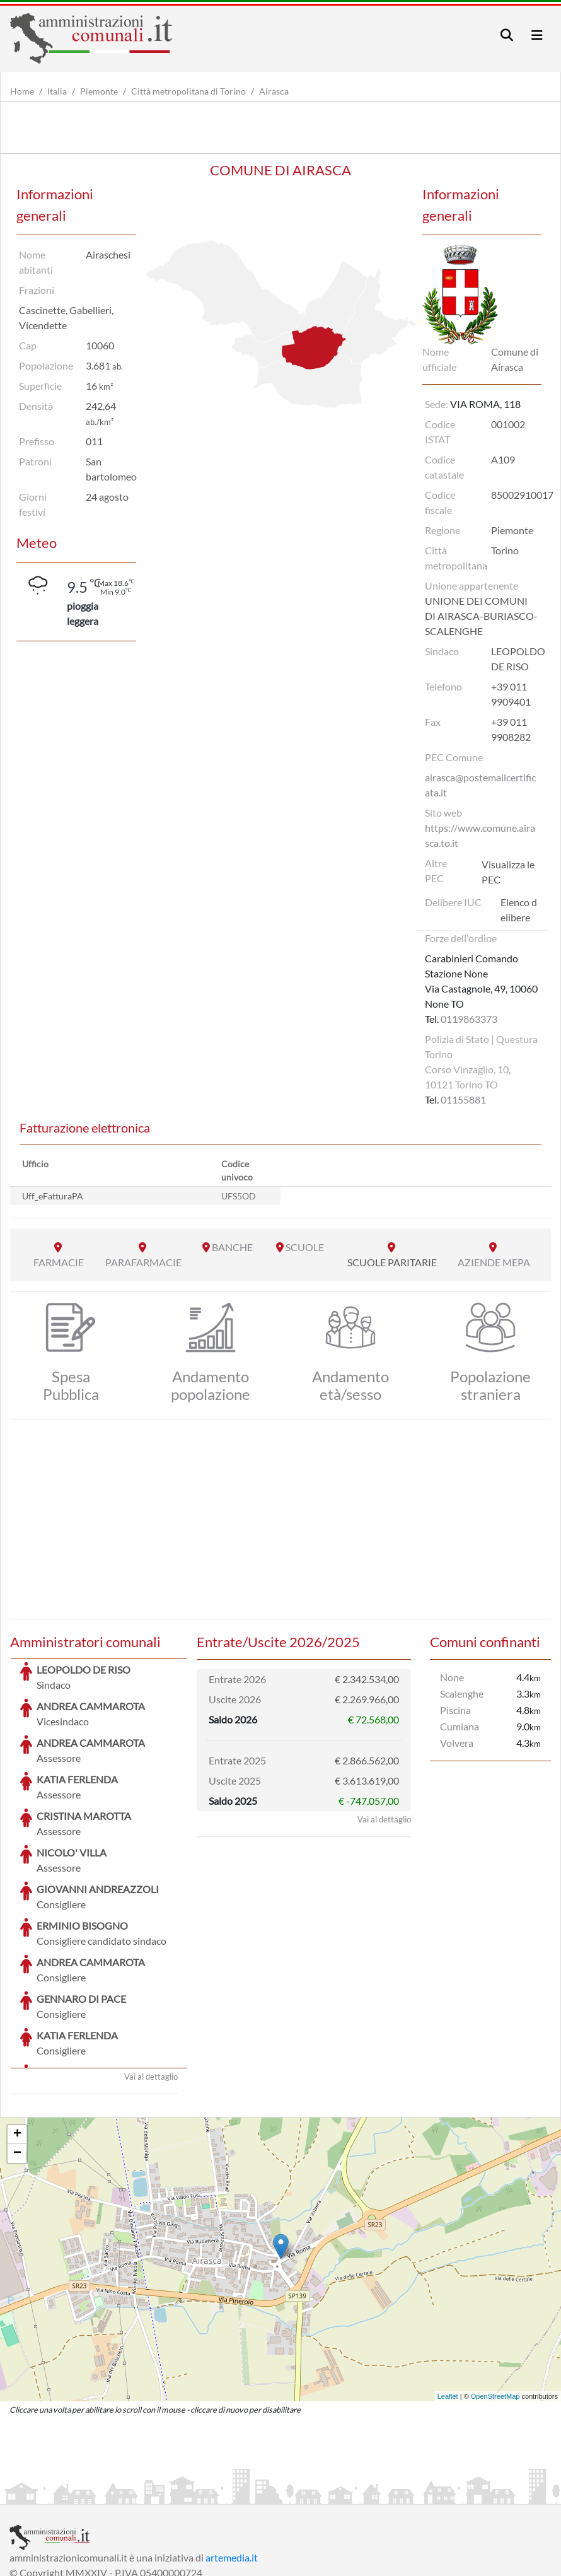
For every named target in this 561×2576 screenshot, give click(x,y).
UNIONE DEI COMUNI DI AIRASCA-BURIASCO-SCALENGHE (481, 616)
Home (22, 91)
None (452, 1677)
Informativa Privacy (164, 2493)
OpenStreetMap (495, 2301)
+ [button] (17, 2040)
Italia (57, 91)
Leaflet (447, 2301)
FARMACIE (58, 1262)
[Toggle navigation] (506, 35)
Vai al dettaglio (151, 1982)
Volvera (456, 1743)
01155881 (463, 1099)
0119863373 (469, 1019)
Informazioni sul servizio (62, 2493)
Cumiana (459, 1726)
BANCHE (232, 1247)
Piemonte (99, 91)
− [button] (17, 2058)
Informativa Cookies (258, 2493)
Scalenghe (461, 1693)
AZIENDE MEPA (494, 1262)
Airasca (274, 91)
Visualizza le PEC (508, 871)
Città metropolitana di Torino (188, 91)
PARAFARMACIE (143, 1262)
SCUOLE (305, 1247)
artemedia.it (231, 2463)
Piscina (455, 1710)
